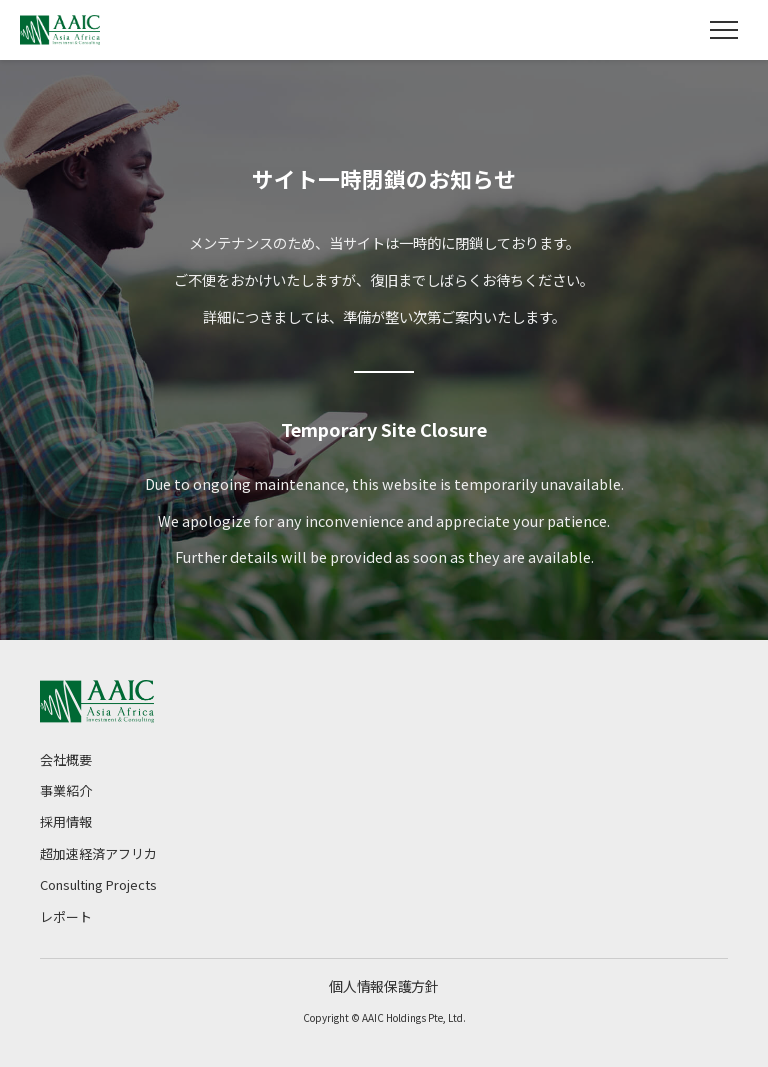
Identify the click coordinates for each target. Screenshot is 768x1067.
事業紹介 (66, 790)
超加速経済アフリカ (98, 853)
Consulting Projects (98, 884)
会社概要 (66, 759)
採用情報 (66, 821)
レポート (66, 916)
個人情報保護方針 (384, 986)
